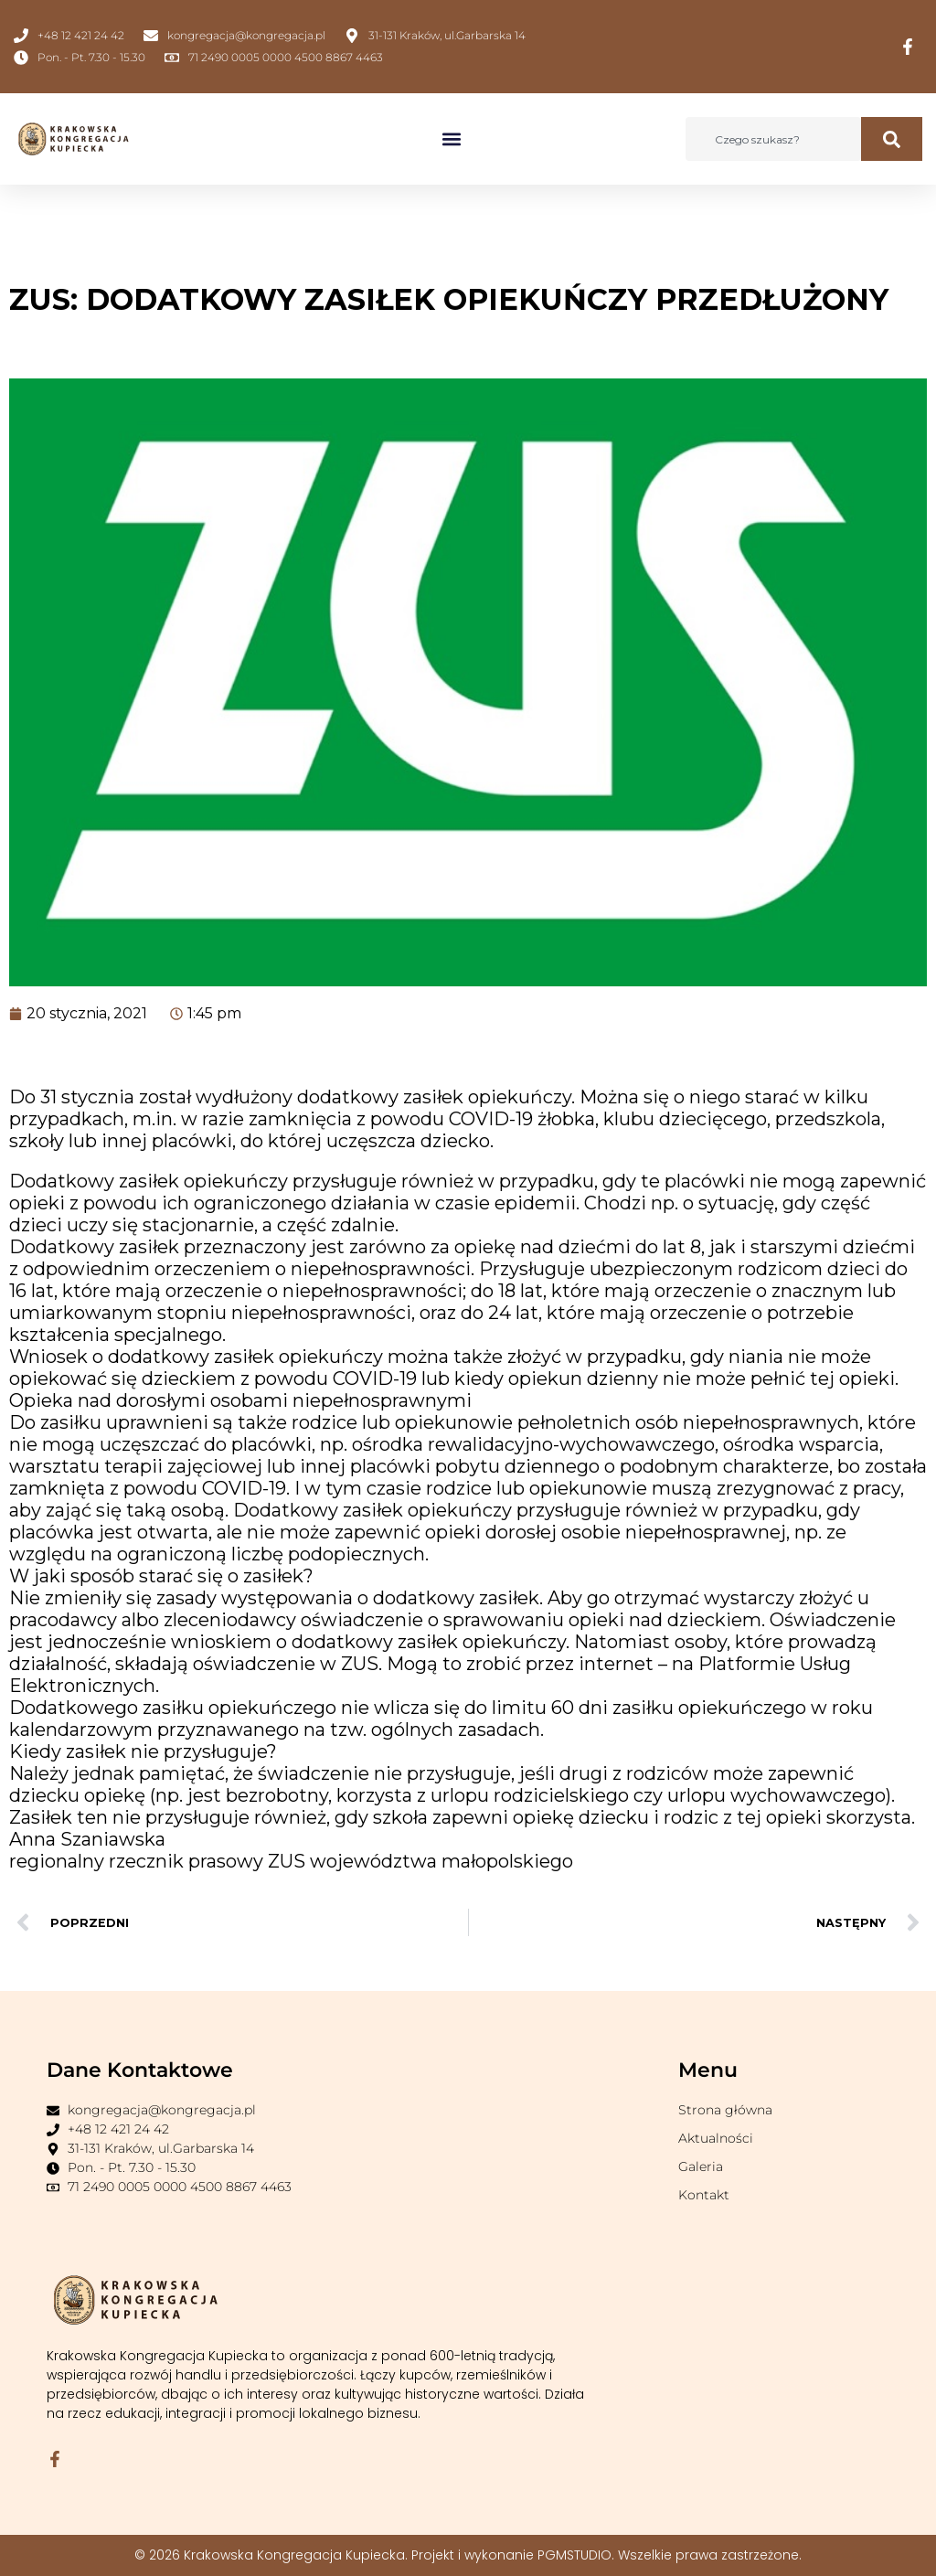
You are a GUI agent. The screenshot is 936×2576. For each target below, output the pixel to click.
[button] (452, 139)
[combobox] (773, 139)
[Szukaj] (891, 139)
